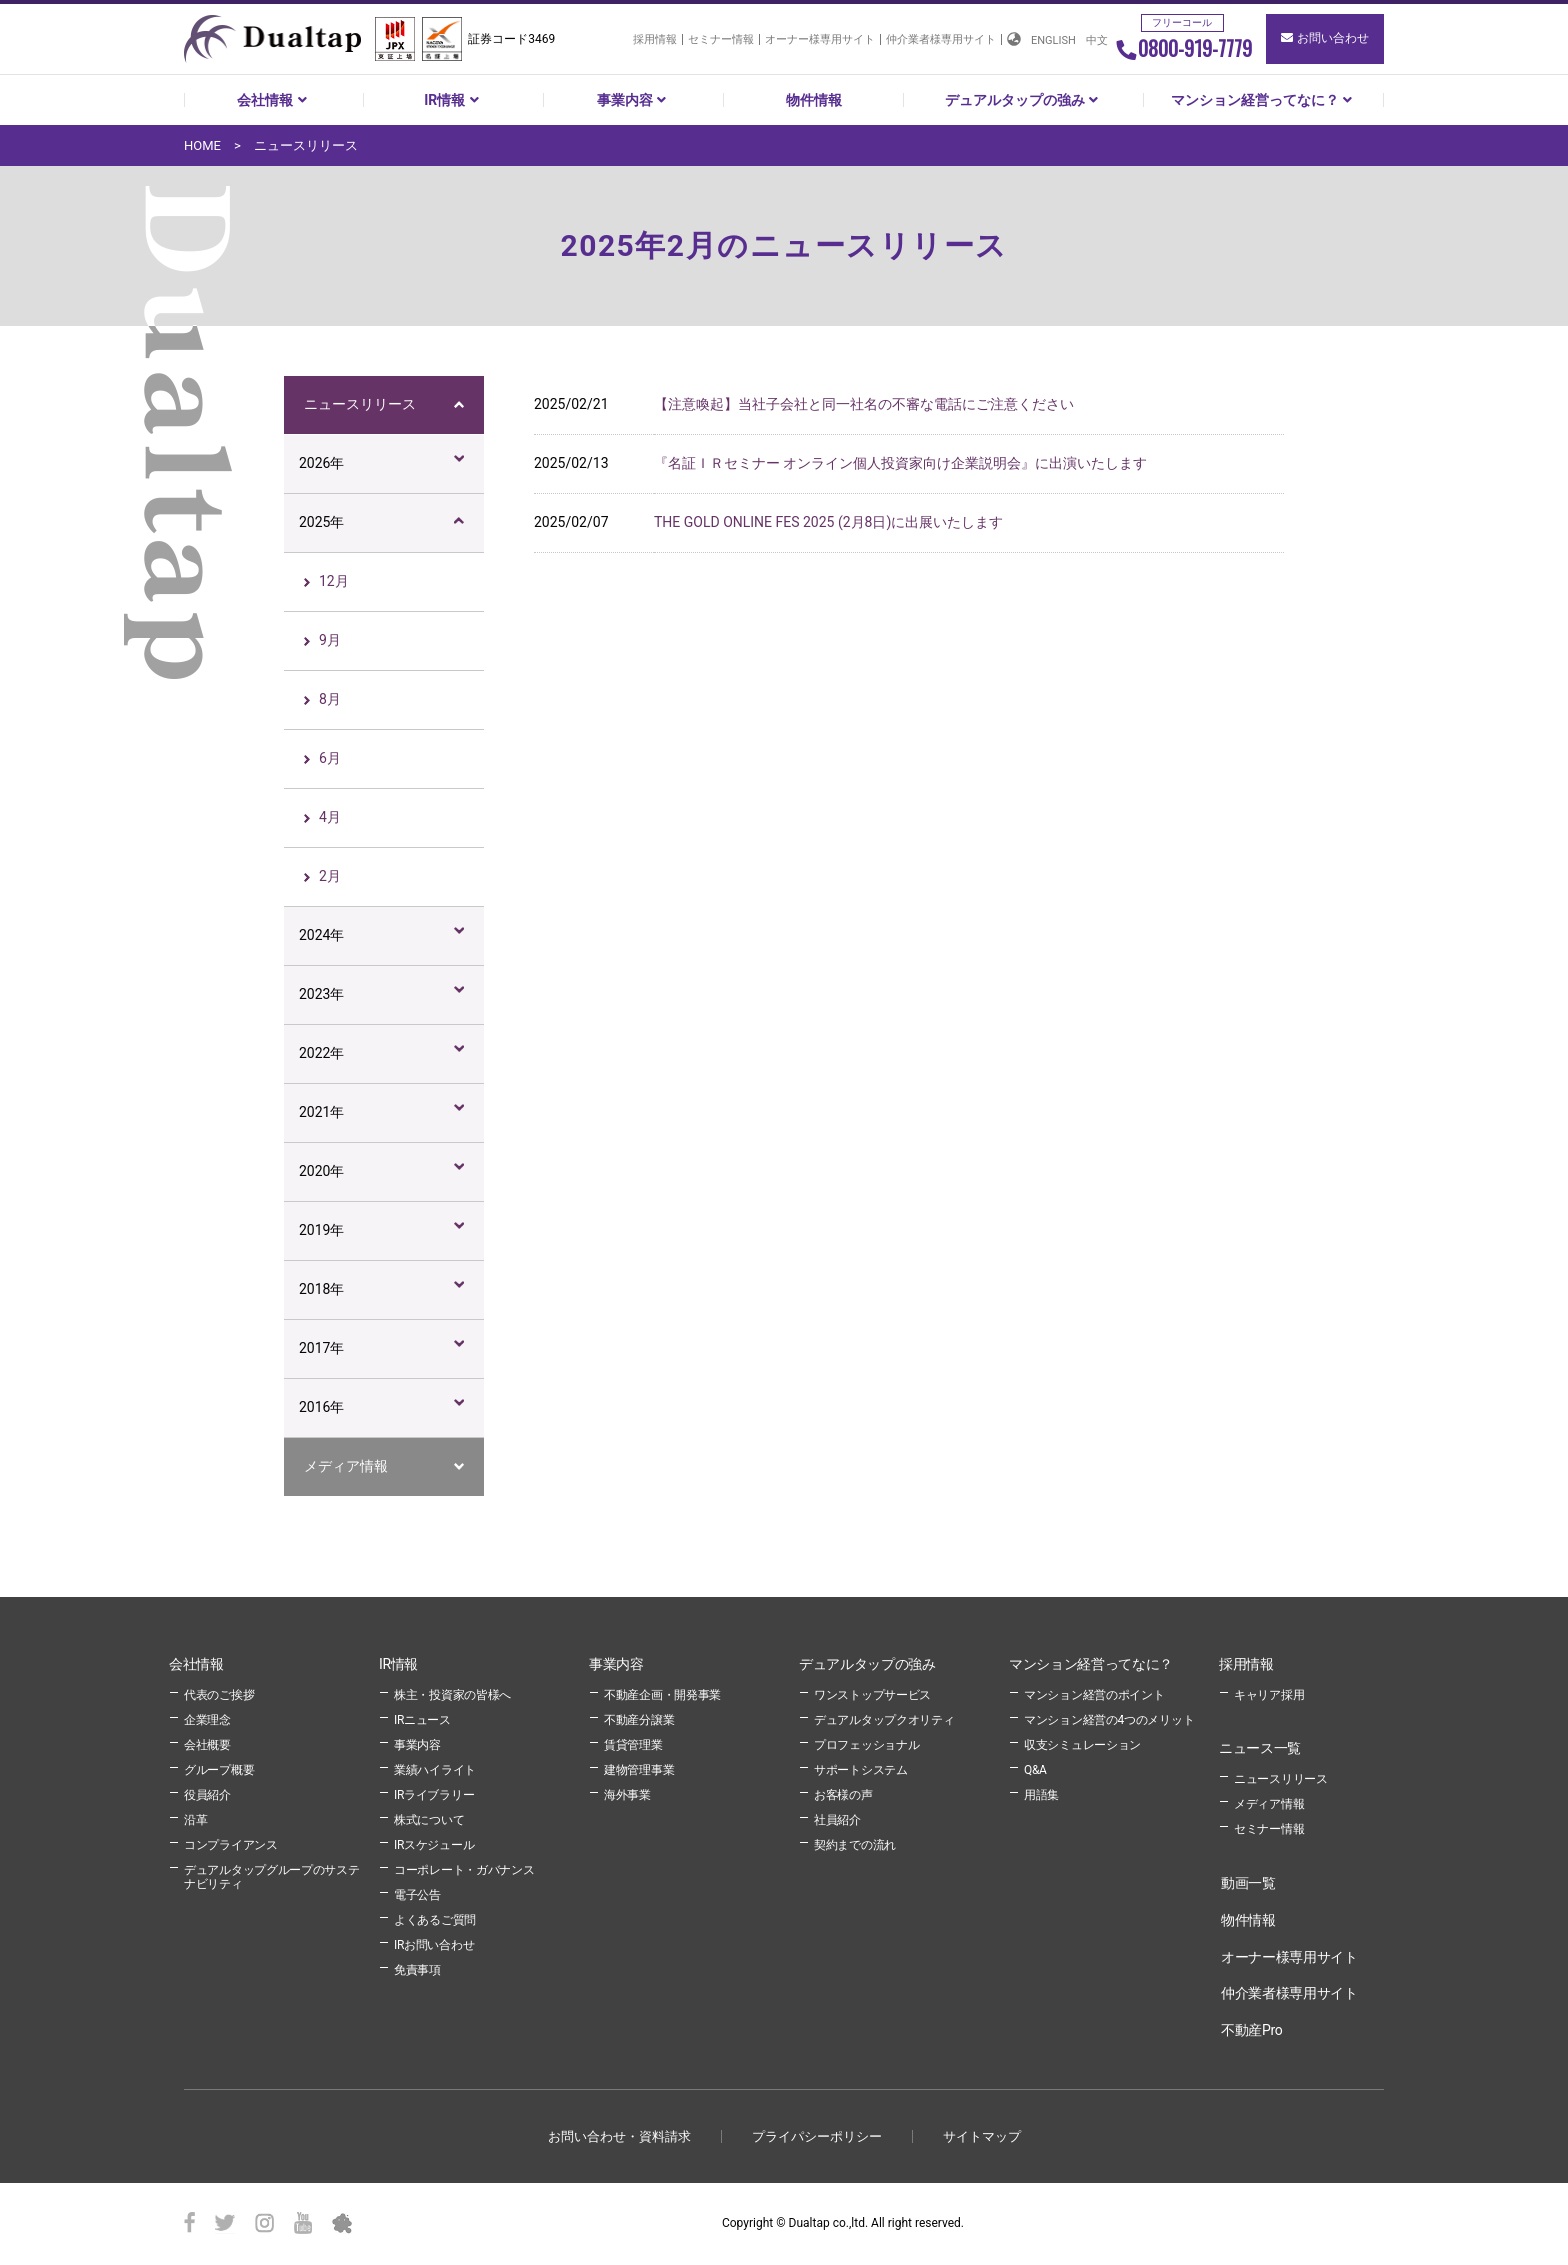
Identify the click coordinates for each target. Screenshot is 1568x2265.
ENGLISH (1053, 40)
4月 (330, 817)
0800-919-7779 (1183, 48)
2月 (330, 876)
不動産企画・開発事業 (662, 1695)
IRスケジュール (434, 1845)
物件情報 (814, 100)
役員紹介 (207, 1795)
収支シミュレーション (1082, 1745)
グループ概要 (219, 1770)
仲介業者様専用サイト (941, 39)
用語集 (1041, 1795)
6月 (330, 758)
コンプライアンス (231, 1845)
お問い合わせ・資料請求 (619, 2136)
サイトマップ (982, 2136)
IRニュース (422, 1720)
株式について (429, 1820)
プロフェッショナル (866, 1745)
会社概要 (207, 1745)
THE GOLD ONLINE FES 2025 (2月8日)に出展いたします (828, 522)
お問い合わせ (1325, 38)
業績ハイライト (435, 1770)
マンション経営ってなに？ (1264, 100)
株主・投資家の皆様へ (452, 1695)
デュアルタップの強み (1024, 100)
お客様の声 (843, 1795)
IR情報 (453, 100)
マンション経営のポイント (1094, 1695)
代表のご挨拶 (219, 1695)
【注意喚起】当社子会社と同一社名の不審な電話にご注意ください (864, 404)
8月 (330, 699)
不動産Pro (1251, 2030)
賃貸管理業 (633, 1745)
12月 (334, 581)
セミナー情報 (721, 39)
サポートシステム (861, 1770)
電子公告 (417, 1895)
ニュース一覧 (1260, 1748)
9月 (330, 640)
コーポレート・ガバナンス (464, 1870)
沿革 (195, 1820)
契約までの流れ (855, 1845)
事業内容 (634, 100)
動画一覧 (1248, 1883)
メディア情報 (346, 1466)
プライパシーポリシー (817, 2136)
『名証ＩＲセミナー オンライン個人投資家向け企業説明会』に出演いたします (900, 463)
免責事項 (417, 1970)
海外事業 (627, 1795)
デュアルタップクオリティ (884, 1720)
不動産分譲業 (639, 1720)
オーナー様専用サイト (820, 39)
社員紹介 (837, 1820)
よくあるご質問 (435, 1920)
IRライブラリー (434, 1795)
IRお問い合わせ (434, 1945)
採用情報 (655, 39)
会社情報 (274, 100)
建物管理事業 (639, 1770)
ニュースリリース (360, 404)
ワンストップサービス (872, 1695)
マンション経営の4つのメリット (1109, 1720)
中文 (1097, 40)
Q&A (1035, 1770)
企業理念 (207, 1720)
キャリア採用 (1269, 1695)
